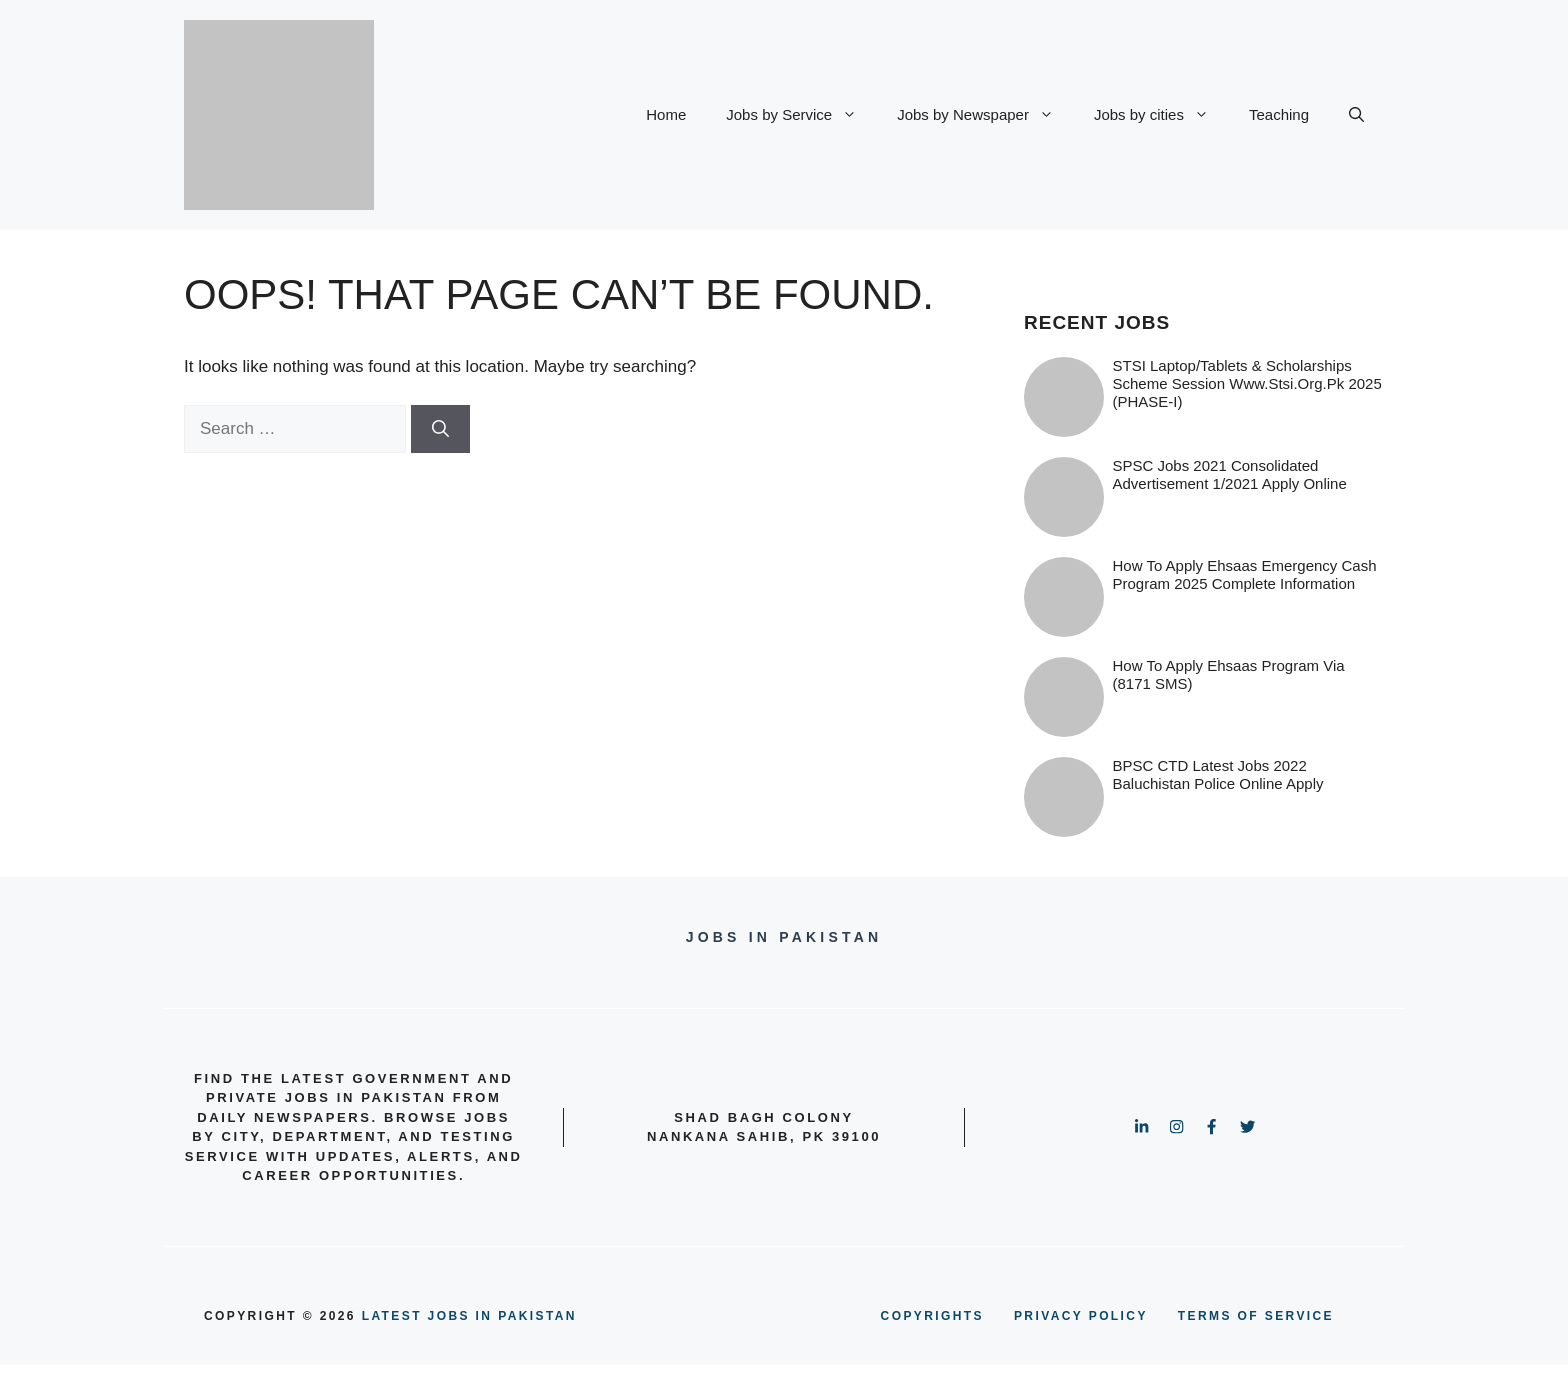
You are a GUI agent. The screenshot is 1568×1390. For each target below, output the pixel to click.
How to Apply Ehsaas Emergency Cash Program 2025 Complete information (1245, 574)
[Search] (440, 429)
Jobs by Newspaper (985, 115)
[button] (1356, 115)
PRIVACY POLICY (1081, 1316)
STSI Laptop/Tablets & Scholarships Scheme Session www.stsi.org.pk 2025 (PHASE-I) (1247, 383)
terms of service (1256, 1316)
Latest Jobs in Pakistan (469, 1316)
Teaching (1279, 114)
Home (666, 114)
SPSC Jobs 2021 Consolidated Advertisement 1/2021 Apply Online (1230, 474)
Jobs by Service (801, 115)
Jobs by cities (1161, 115)
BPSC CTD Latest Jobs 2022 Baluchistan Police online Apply (1218, 774)
